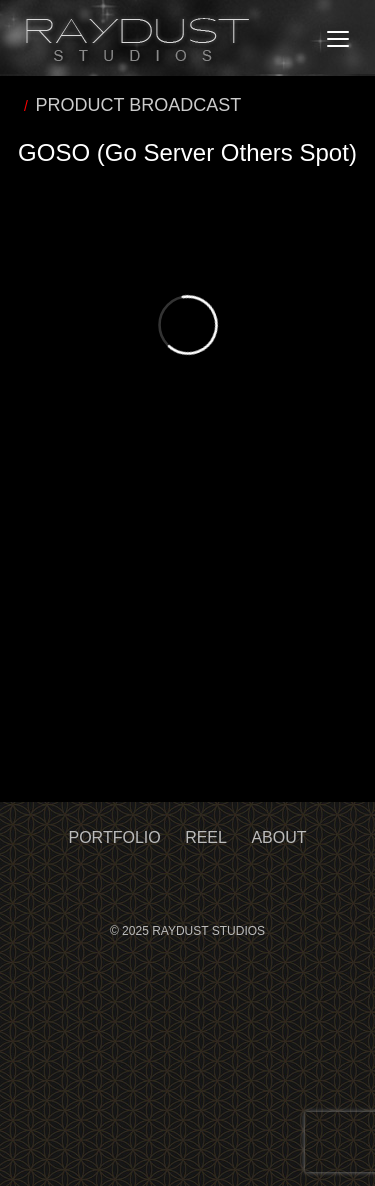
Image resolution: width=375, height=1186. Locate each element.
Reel (206, 837)
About (278, 837)
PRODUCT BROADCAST (139, 105)
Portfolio (115, 837)
